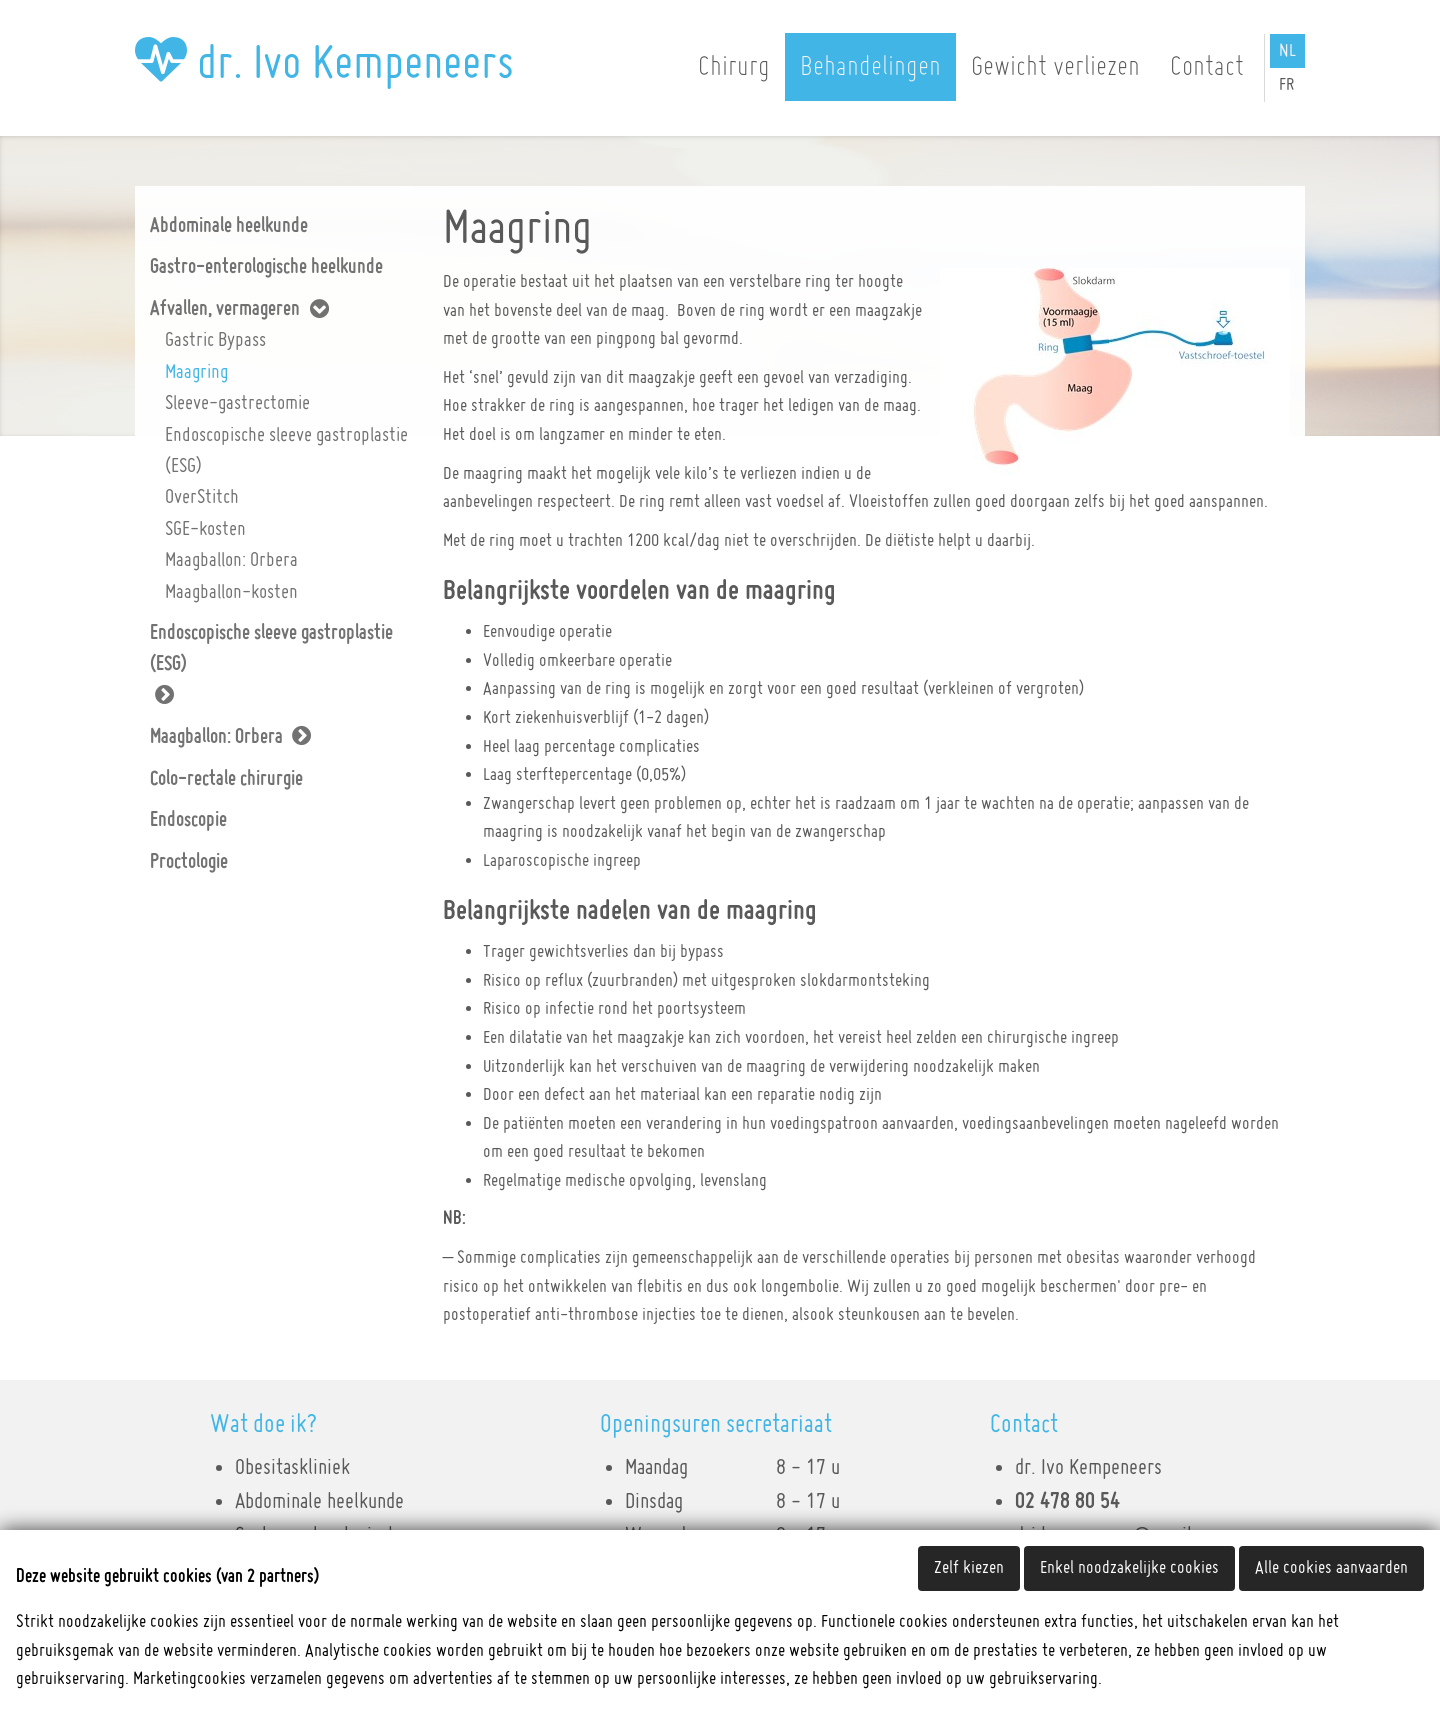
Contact (1207, 67)
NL (1287, 51)
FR (1286, 85)
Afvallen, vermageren (225, 309)
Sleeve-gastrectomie (237, 403)
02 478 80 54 (1067, 1502)
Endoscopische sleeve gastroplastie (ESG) (286, 450)
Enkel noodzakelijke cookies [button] (1129, 1568)
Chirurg (734, 67)
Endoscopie (188, 820)
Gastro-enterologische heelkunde (266, 267)
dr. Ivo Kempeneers (324, 64)
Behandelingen (870, 67)
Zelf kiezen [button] (969, 1568)
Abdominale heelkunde (229, 226)
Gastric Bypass (215, 340)
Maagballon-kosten (231, 592)
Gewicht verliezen (1055, 67)
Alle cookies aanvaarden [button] (1331, 1568)
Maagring (196, 372)
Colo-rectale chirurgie (226, 779)
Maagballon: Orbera (231, 560)
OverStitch (202, 497)
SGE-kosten (205, 529)
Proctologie (189, 862)
